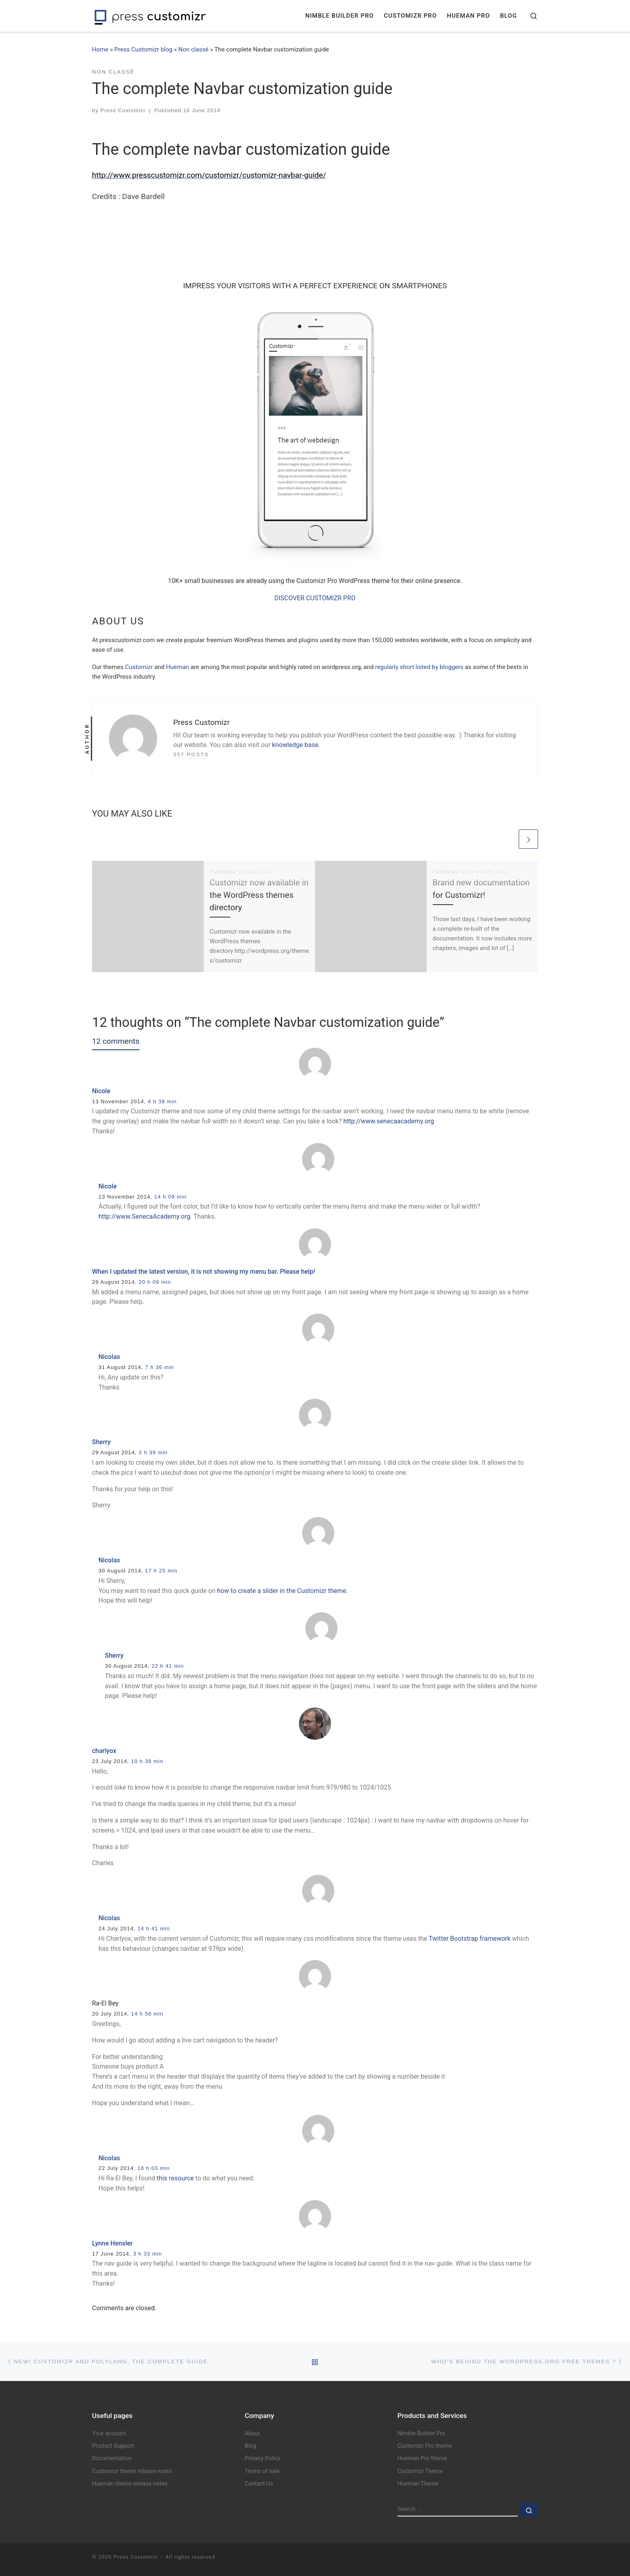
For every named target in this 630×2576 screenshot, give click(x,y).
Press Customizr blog (144, 49)
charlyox (104, 1751)
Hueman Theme (417, 2483)
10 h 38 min (147, 1761)
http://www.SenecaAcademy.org (144, 1216)
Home (100, 49)
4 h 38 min (162, 1101)
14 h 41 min (153, 1928)
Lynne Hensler (112, 2243)
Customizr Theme (420, 2471)
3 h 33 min (147, 2254)
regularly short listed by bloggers (419, 667)
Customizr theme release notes (132, 2471)
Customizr (139, 667)
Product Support (113, 2446)
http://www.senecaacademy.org (388, 1121)
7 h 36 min (159, 1367)
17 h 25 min (161, 1571)
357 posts (191, 754)
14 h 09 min (170, 1197)
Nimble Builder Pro (421, 2433)
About (252, 2433)
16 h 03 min (153, 2168)
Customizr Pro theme (424, 2446)
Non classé (193, 49)
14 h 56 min (147, 2014)
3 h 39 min (153, 1452)
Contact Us (259, 2483)
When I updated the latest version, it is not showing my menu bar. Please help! (203, 1271)
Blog (250, 2446)
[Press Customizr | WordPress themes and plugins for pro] (150, 16)
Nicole (101, 1091)
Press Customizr (123, 110)
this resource (175, 2178)
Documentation (111, 2458)
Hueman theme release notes (130, 2483)
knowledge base (295, 745)
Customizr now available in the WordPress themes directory (259, 895)
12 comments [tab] (115, 1041)
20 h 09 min (155, 1282)
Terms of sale (262, 2471)
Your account (109, 2433)
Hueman (177, 667)
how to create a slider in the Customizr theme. (282, 1591)
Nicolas (109, 1357)
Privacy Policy (262, 2458)
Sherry (101, 1442)
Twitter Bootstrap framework (470, 1938)
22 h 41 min (167, 1666)
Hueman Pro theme (422, 2458)
